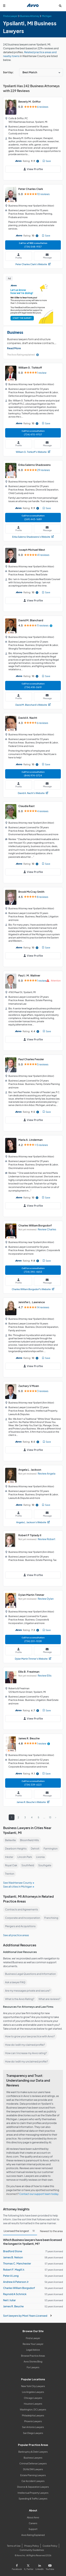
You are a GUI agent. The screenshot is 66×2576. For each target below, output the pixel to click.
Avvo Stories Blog (33, 2361)
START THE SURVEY (22, 318)
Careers (33, 2523)
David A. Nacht (27, 717)
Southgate (44, 1865)
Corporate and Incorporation (22, 1917)
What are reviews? (49, 1999)
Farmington (51, 1848)
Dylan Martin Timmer (31, 1594)
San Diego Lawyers (33, 2433)
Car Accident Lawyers (33, 2481)
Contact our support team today (38, 2194)
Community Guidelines (32, 2549)
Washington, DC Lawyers (33, 2409)
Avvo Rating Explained (33, 2534)
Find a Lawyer (33, 2338)
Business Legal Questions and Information (30, 1973)
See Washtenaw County (17, 1882)
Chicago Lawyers (33, 2397)
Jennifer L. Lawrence (31, 1302)
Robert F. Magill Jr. (14, 2269)
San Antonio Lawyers (33, 2427)
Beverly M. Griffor (29, 101)
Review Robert (46, 1539)
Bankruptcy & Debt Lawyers (33, 2451)
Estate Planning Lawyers (33, 2475)
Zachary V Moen (28, 1386)
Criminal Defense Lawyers (33, 2463)
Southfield (27, 1865)
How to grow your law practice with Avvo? (30, 2036)
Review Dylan (46, 1598)
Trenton (9, 1873)
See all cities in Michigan (17, 1886)
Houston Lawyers (33, 2403)
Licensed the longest (20, 2231)
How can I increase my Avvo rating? (26, 2053)
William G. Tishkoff (30, 367)
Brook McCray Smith (31, 891)
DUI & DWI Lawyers (33, 2469)
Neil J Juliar (9, 2300)
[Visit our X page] (28, 2566)
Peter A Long (11, 2275)
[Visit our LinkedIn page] (39, 2566)
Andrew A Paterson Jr (15, 2281)
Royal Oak (11, 1865)
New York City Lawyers (33, 2386)
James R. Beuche (29, 1738)
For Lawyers (33, 2367)
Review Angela (46, 1473)
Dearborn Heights (16, 1848)
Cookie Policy (50, 2545)
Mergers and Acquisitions (20, 1926)
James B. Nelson (13, 2257)
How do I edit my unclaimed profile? (26, 2061)
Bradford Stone (12, 2251)
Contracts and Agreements (21, 1909)
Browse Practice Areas (33, 2355)
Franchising (51, 1917)
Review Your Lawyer (33, 2343)
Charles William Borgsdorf (35, 1225)
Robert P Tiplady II (29, 1535)
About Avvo (33, 2517)
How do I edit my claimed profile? (25, 2044)
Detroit (35, 1848)
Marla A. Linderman (30, 1139)
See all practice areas (16, 1935)
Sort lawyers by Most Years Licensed (27, 2315)
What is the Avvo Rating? (19, 1999)
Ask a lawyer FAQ (15, 1982)
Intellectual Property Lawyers (33, 2492)
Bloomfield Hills (29, 1840)
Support (32, 2529)
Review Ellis (45, 1675)
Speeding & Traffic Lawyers (33, 2498)
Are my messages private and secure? (27, 1990)
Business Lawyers (33, 2457)
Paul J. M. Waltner (29, 975)
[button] (14, 348)
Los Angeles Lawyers (33, 2391)
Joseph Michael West (31, 549)
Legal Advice (33, 2349)
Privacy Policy (31, 2545)
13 (50, 1817)
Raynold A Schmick (14, 2294)
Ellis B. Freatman (28, 1671)
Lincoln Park (25, 1857)
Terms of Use (13, 2545)
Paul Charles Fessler (31, 1059)
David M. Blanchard (30, 620)
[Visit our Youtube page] (49, 2566)
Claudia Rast (26, 806)
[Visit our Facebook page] (17, 2566)
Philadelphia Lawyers (33, 2415)
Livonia (40, 1857)
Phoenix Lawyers (33, 2421)
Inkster (9, 1857)
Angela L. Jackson (29, 1469)
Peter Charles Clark (30, 189)
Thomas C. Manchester (17, 2263)
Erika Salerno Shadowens (34, 464)
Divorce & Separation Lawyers (33, 2486)
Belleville (10, 1840)
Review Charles (47, 1229)
